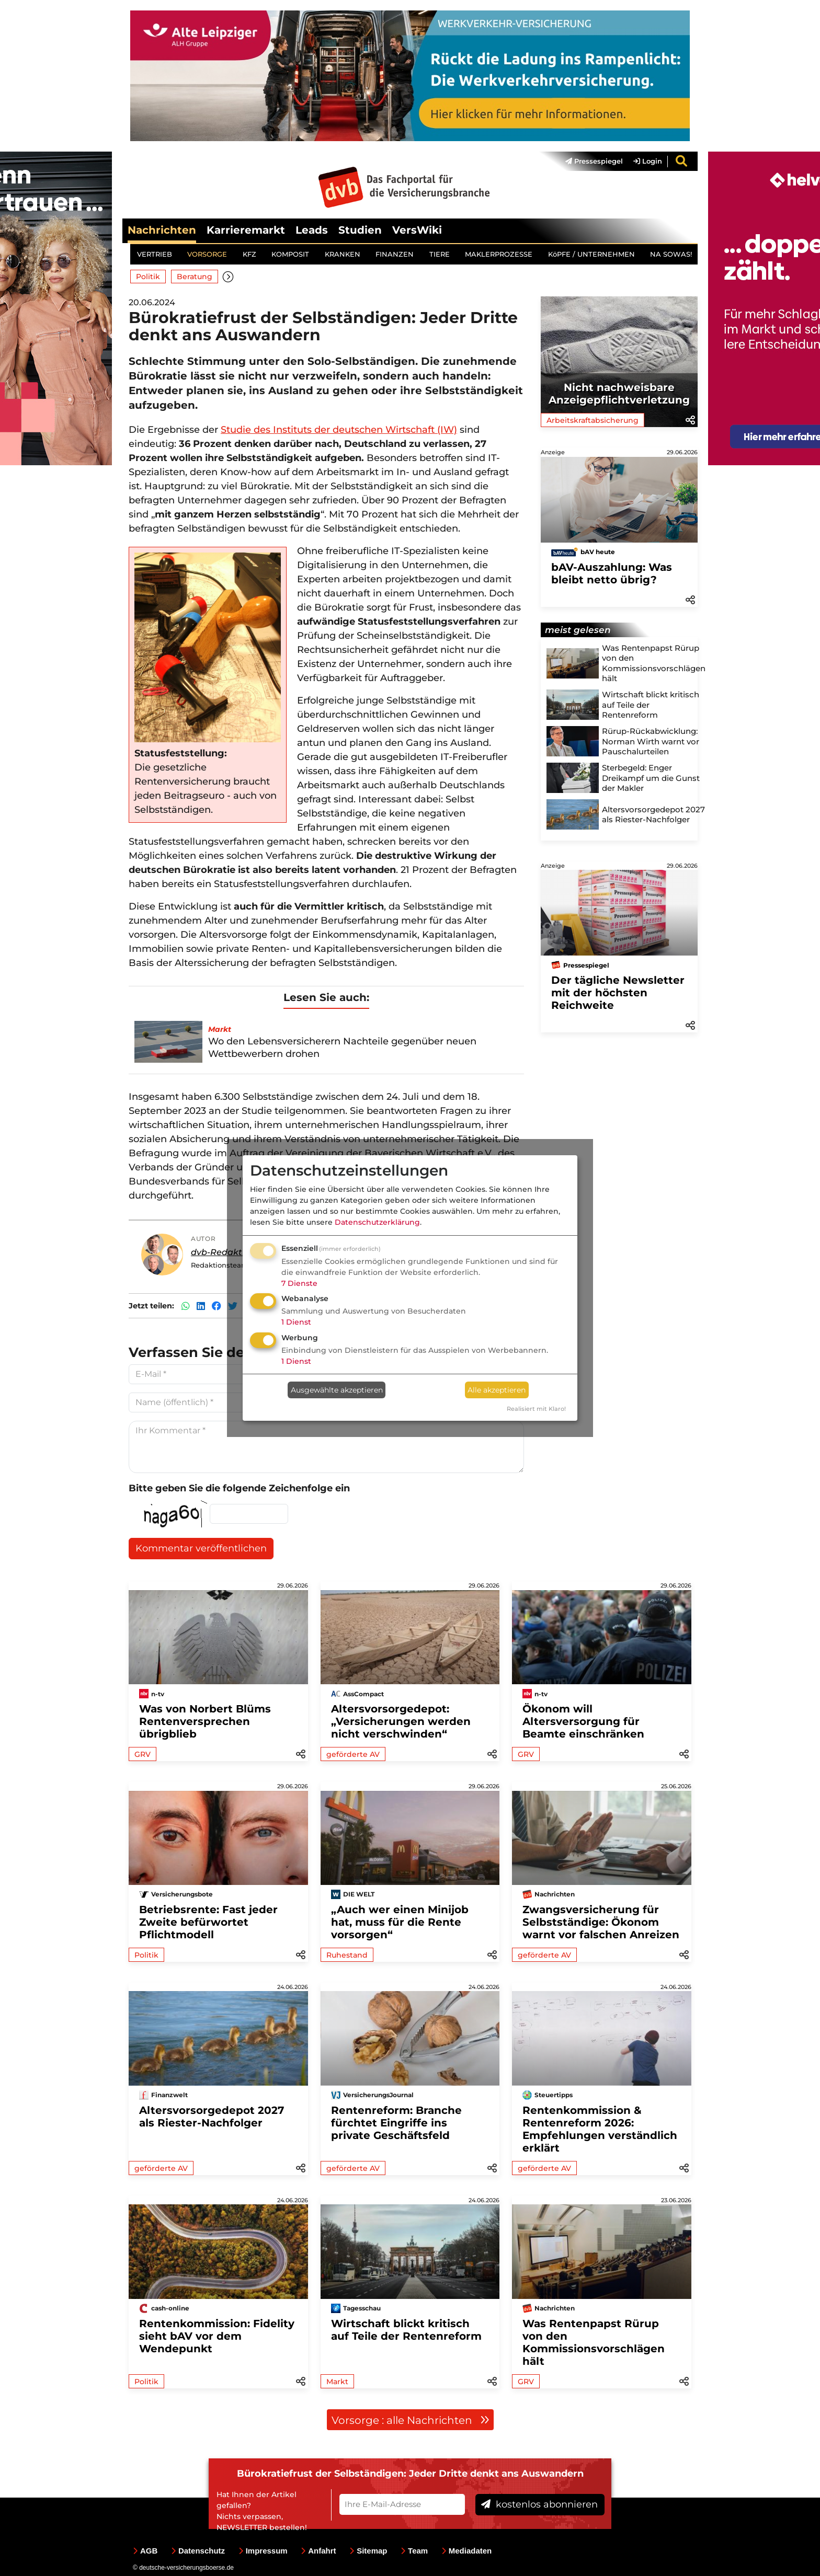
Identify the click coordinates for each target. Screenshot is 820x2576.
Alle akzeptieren (497, 1390)
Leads (311, 230)
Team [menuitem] (414, 2550)
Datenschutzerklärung (377, 1222)
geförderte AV (353, 1754)
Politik (148, 277)
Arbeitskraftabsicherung (592, 421)
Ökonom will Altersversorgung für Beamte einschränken (583, 1721)
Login (647, 161)
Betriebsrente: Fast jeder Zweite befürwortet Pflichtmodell (208, 1922)
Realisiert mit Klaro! (536, 1408)
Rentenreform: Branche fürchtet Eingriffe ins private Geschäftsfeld (396, 2123)
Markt (337, 2381)
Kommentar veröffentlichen (201, 1549)
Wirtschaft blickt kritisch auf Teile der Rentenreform (406, 2329)
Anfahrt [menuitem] (318, 2550)
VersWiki (417, 230)
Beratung (194, 277)
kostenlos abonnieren (539, 2505)
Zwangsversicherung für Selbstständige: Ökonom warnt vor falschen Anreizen (600, 1922)
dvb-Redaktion (223, 1252)
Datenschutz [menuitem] (198, 2550)
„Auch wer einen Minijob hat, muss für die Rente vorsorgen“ (400, 1922)
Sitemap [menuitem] (368, 2550)
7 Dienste (299, 1283)
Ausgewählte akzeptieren (337, 1390)
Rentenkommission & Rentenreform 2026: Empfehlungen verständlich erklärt (599, 2129)
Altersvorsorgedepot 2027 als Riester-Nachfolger (211, 2116)
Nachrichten (162, 230)
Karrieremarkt (246, 230)
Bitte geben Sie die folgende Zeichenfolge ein (239, 1488)
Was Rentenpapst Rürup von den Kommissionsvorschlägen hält (593, 2342)
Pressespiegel (594, 161)
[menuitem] (589, 161)
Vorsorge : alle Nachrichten (410, 2420)
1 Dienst (296, 1322)
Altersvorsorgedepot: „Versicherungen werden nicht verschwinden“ (401, 1721)
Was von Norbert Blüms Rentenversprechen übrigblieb (205, 1721)
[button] (228, 276)
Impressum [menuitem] (263, 2550)
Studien (360, 230)
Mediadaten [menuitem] (466, 2550)
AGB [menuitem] (145, 2550)
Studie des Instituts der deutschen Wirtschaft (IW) (339, 430)
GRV (142, 1754)
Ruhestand (347, 1955)
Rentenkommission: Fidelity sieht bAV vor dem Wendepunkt (216, 2336)
